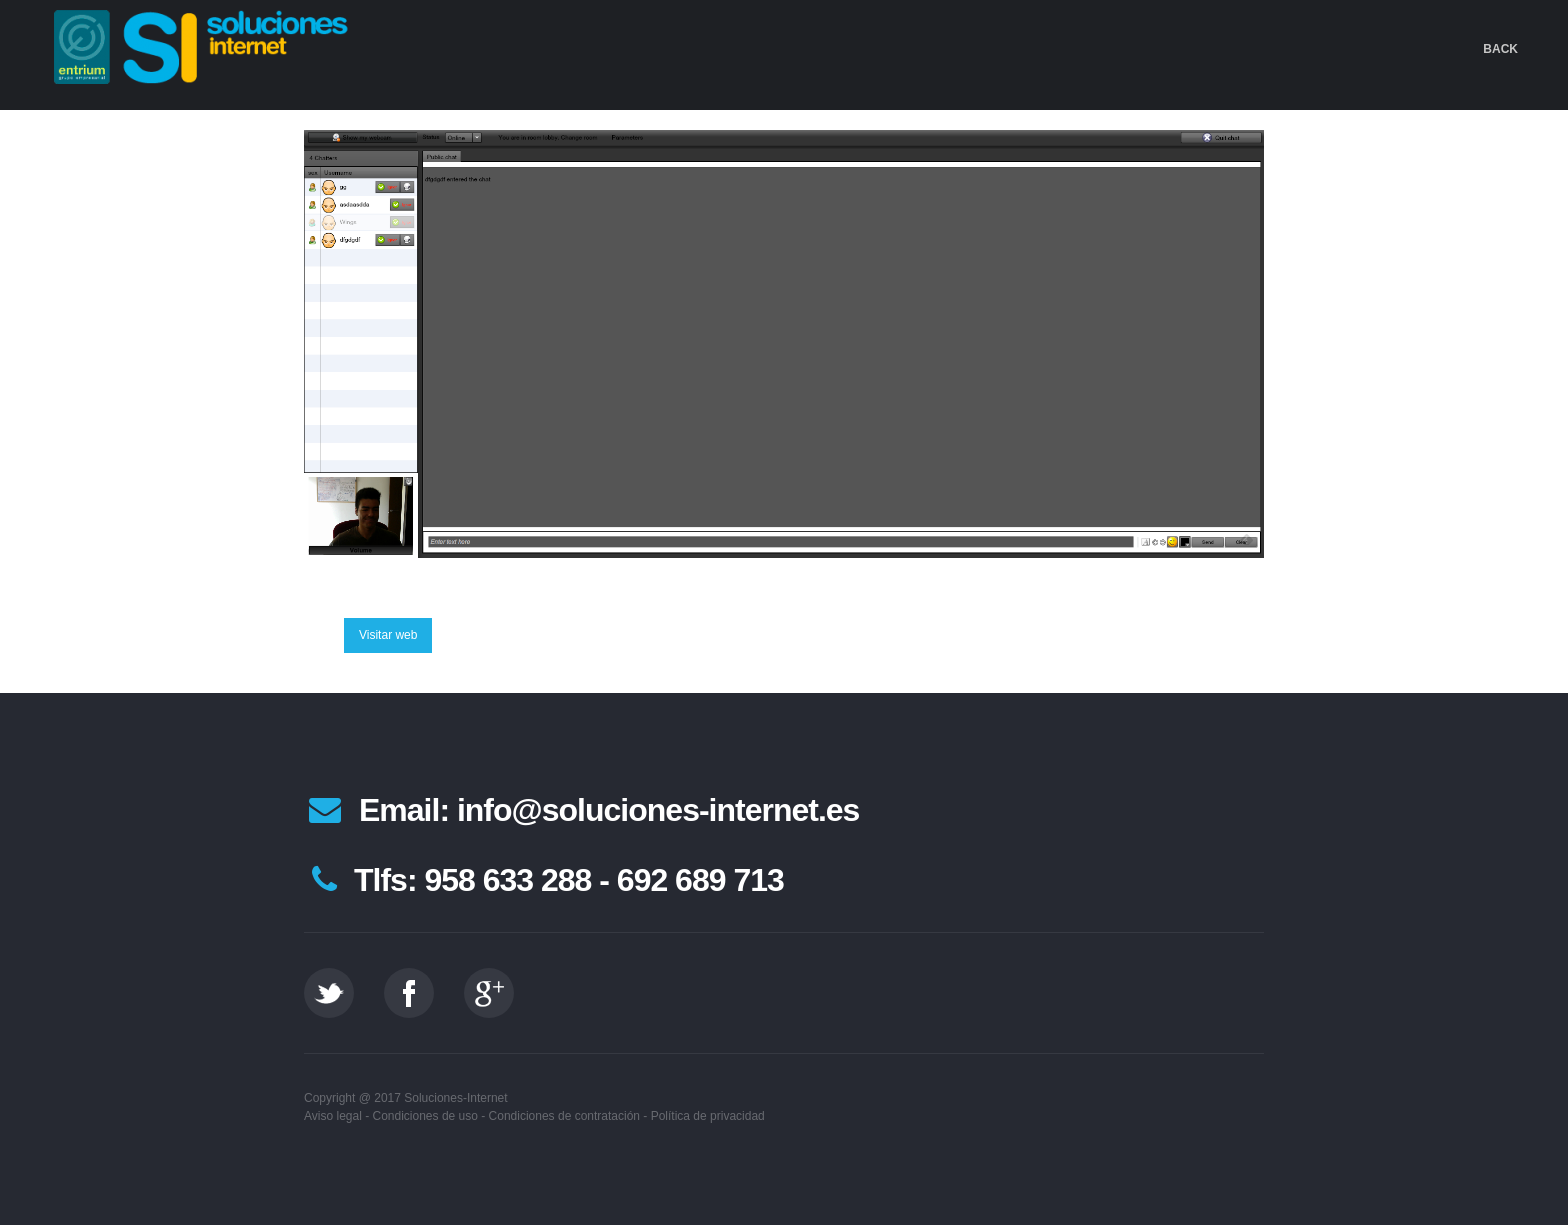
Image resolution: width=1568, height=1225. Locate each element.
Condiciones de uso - (429, 1116)
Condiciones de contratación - (568, 1116)
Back (1500, 49)
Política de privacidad (708, 1116)
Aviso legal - (336, 1116)
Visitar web (388, 635)
